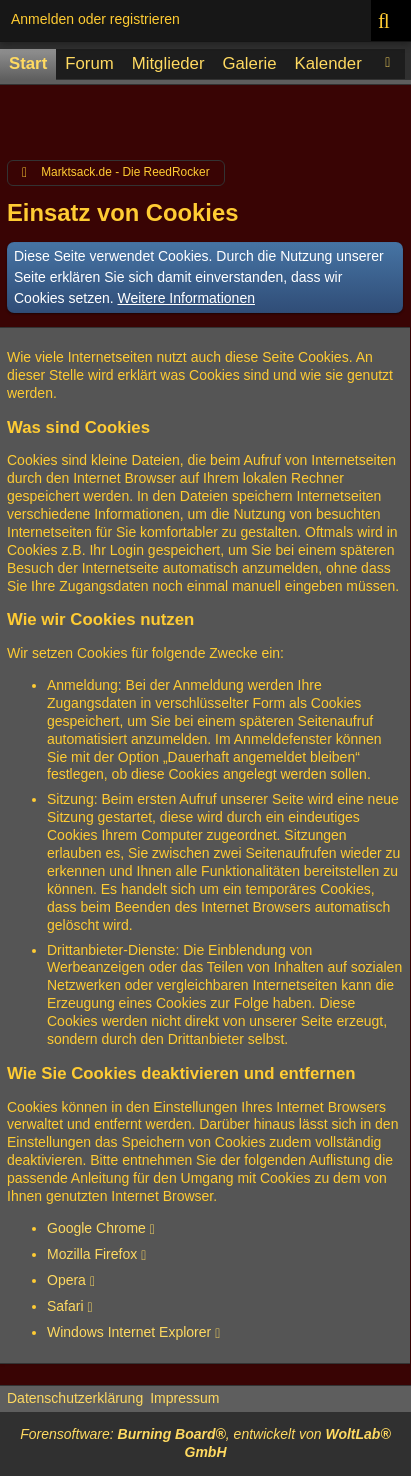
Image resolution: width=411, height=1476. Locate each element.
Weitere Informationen (186, 298)
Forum (89, 63)
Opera (66, 1280)
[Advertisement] (205, 117)
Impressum (184, 1398)
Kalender (328, 63)
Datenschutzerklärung (75, 1398)
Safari (65, 1306)
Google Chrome (96, 1228)
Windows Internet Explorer (129, 1332)
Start (28, 63)
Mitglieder (168, 63)
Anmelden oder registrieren (95, 19)
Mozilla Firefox (92, 1254)
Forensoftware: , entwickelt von (205, 1443)
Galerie (249, 63)
